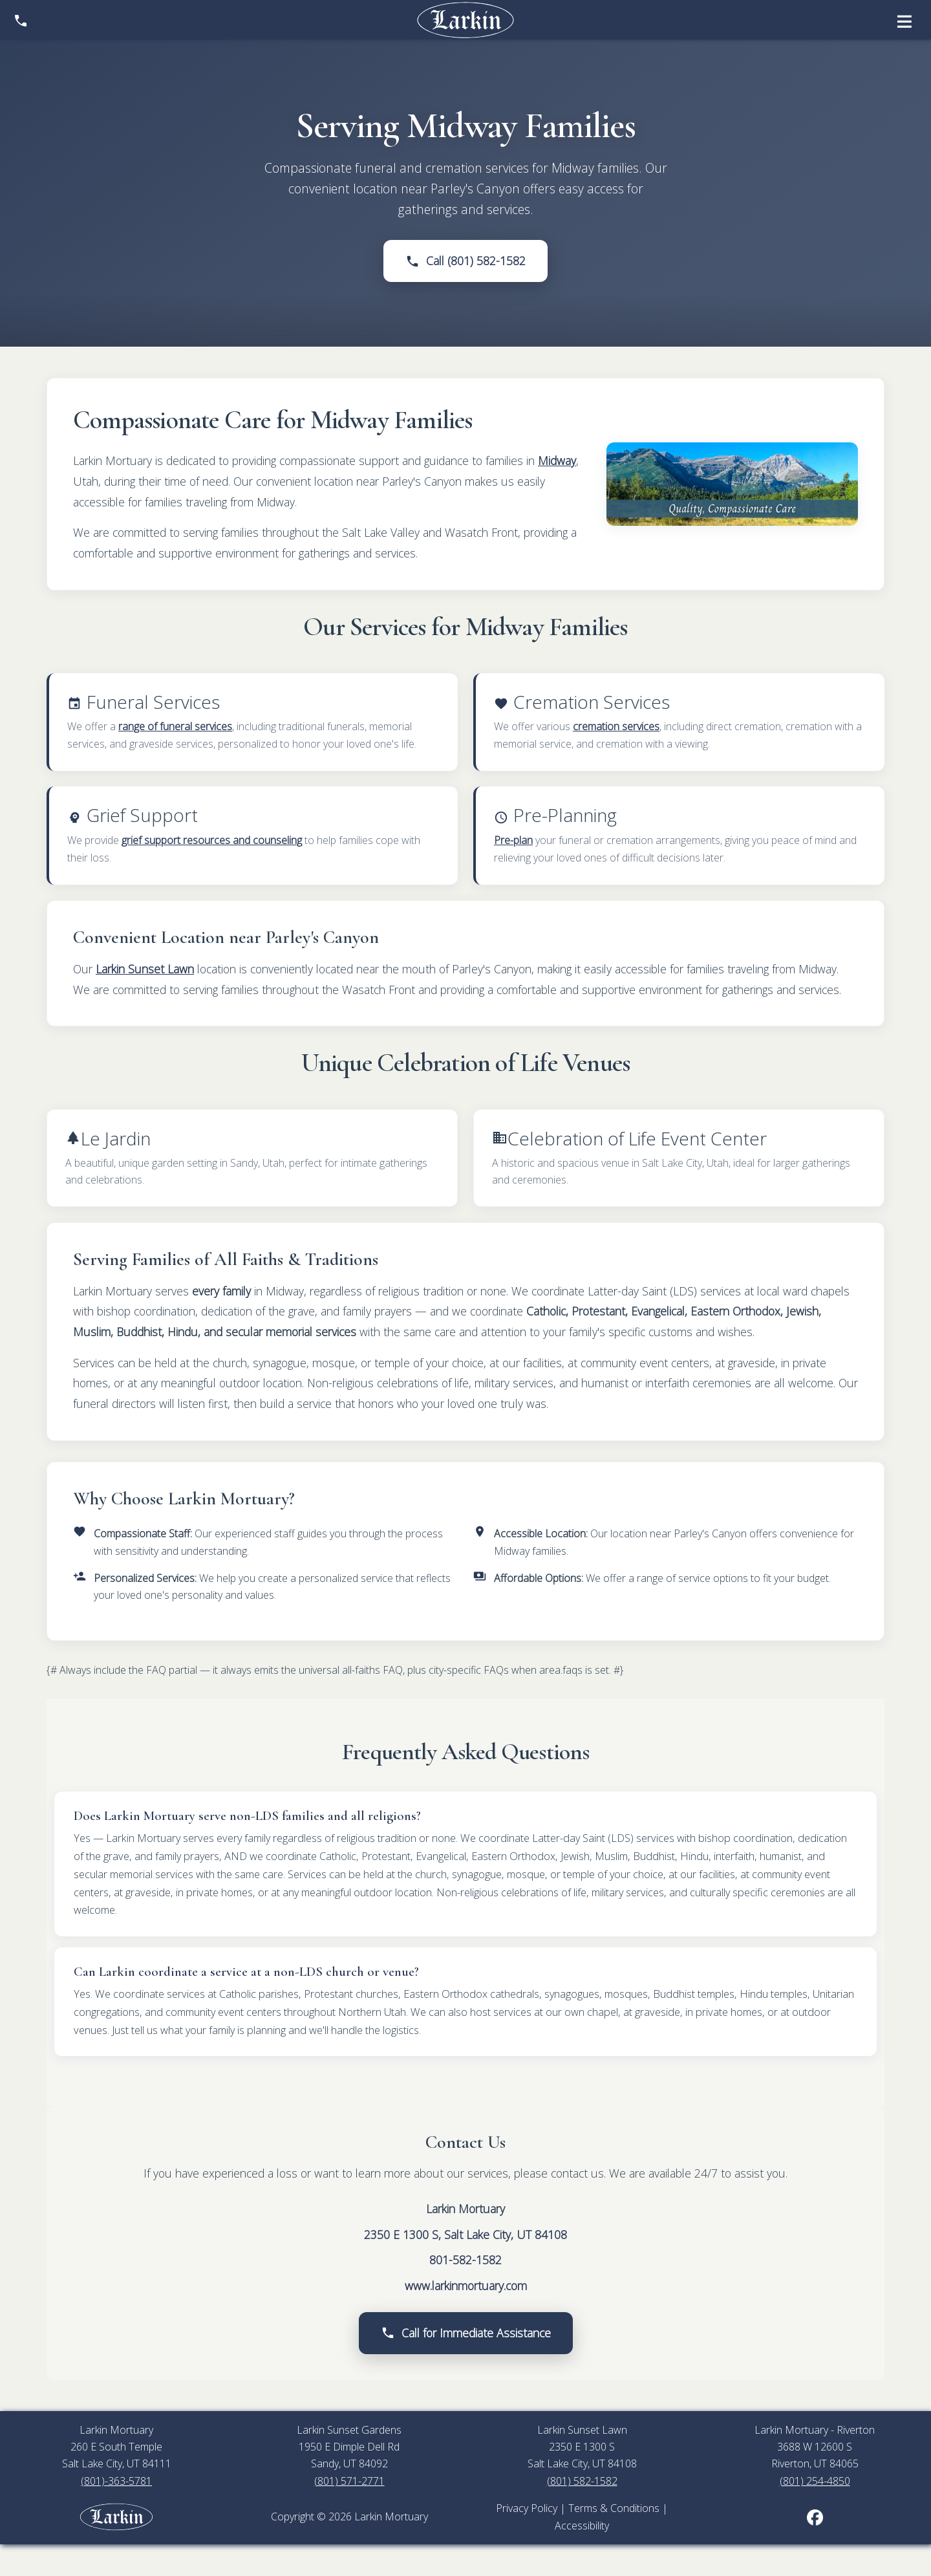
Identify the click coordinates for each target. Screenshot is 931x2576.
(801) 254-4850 (815, 2481)
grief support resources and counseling (212, 840)
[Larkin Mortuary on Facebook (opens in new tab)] (815, 2516)
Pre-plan (513, 840)
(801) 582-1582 (582, 2481)
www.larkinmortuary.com (466, 2285)
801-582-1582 (465, 2260)
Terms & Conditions (613, 2508)
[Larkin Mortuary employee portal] (116, 2516)
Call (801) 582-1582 (465, 260)
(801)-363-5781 (116, 2481)
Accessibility (582, 2525)
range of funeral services (175, 726)
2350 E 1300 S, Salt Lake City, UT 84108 (465, 2234)
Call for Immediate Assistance (466, 2333)
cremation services (616, 726)
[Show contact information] (21, 20)
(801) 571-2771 (349, 2481)
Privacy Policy (526, 2508)
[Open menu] (904, 19)
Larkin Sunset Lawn (145, 969)
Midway (557, 460)
